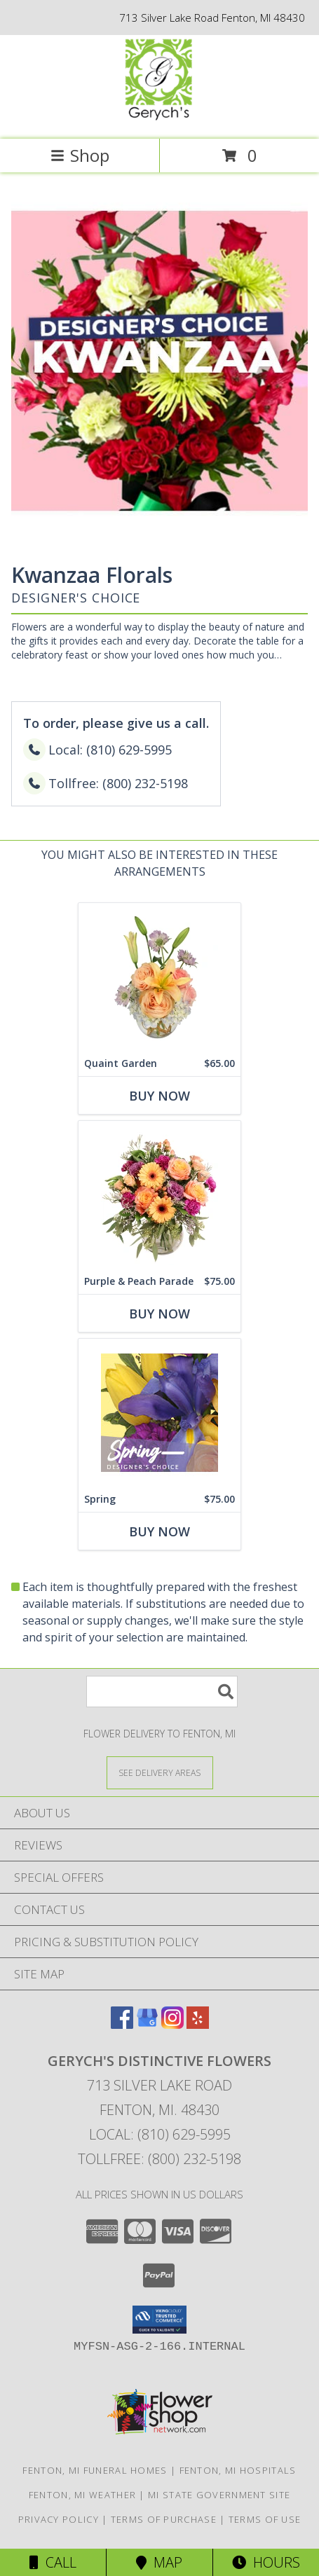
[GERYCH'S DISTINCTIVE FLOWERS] (159, 118)
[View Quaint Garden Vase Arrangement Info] (159, 977)
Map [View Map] (159, 2562)
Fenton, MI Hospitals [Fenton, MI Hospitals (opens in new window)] (238, 2470)
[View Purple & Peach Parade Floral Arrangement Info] (159, 1195)
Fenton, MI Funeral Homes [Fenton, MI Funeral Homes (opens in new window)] (94, 2470)
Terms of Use (265, 2519)
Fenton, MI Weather (82, 2494)
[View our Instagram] (172, 2024)
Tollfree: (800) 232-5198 (159, 2158)
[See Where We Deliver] (160, 1772)
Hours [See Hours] (266, 2562)
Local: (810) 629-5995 (160, 2134)
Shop (79, 155)
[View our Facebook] (122, 2024)
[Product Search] (162, 1691)
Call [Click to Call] (52, 2562)
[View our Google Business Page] (147, 2024)
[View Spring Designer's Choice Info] (159, 1413)
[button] (159, 2320)
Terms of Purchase (164, 2519)
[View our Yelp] (197, 2024)
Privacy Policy (58, 2519)
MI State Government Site (219, 2494)
